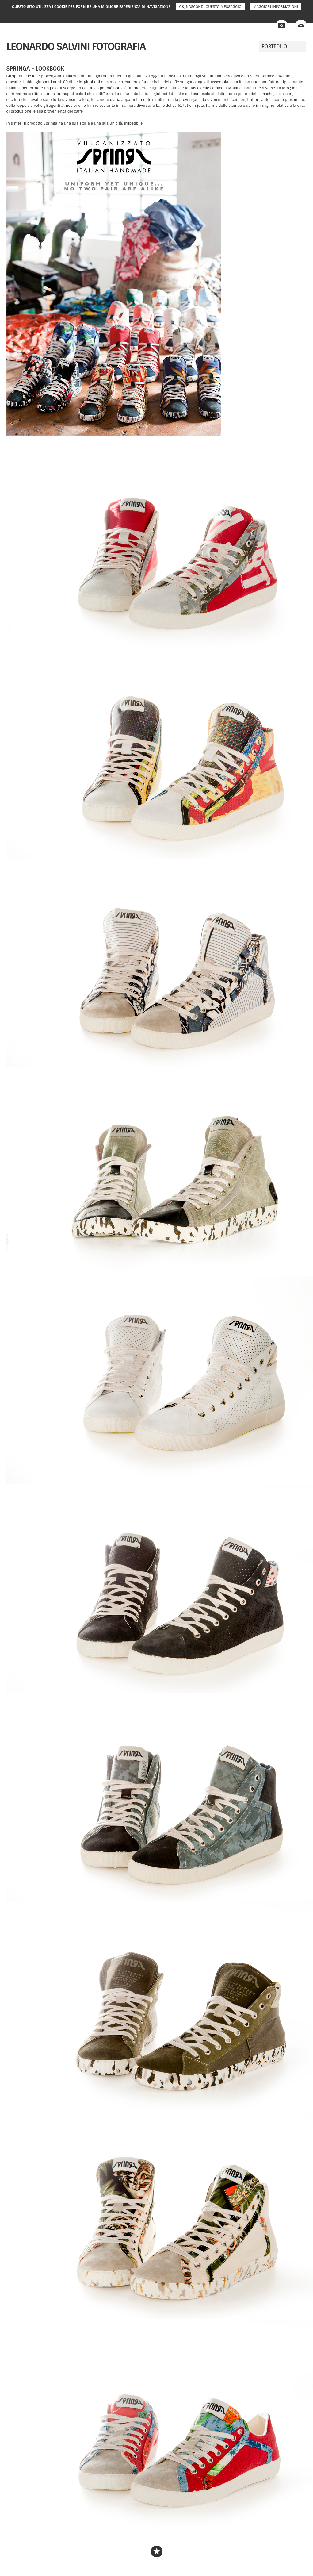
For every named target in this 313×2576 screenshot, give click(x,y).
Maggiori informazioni (275, 6)
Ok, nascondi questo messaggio (210, 6)
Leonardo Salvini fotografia (76, 46)
